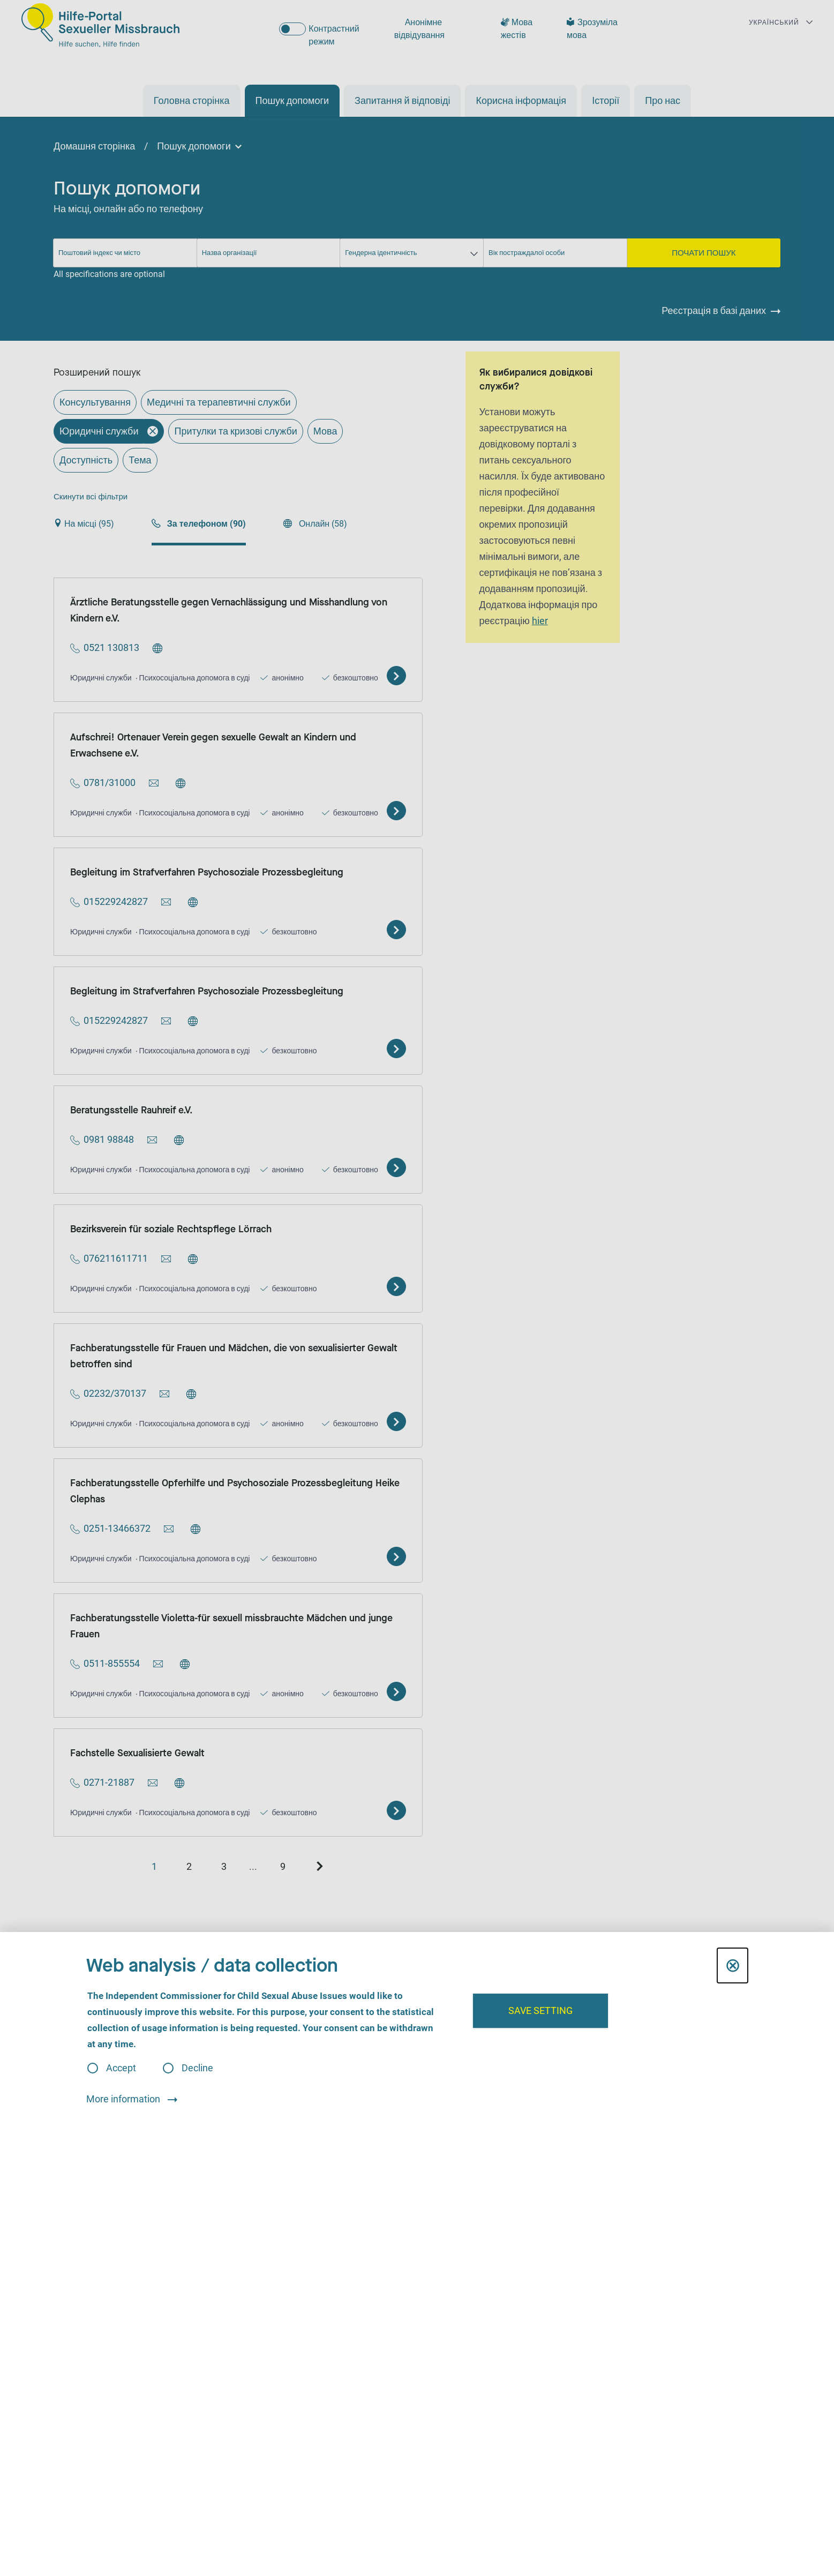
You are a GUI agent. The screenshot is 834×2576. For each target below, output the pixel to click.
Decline (197, 2068)
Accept (121, 2068)
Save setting (540, 2010)
